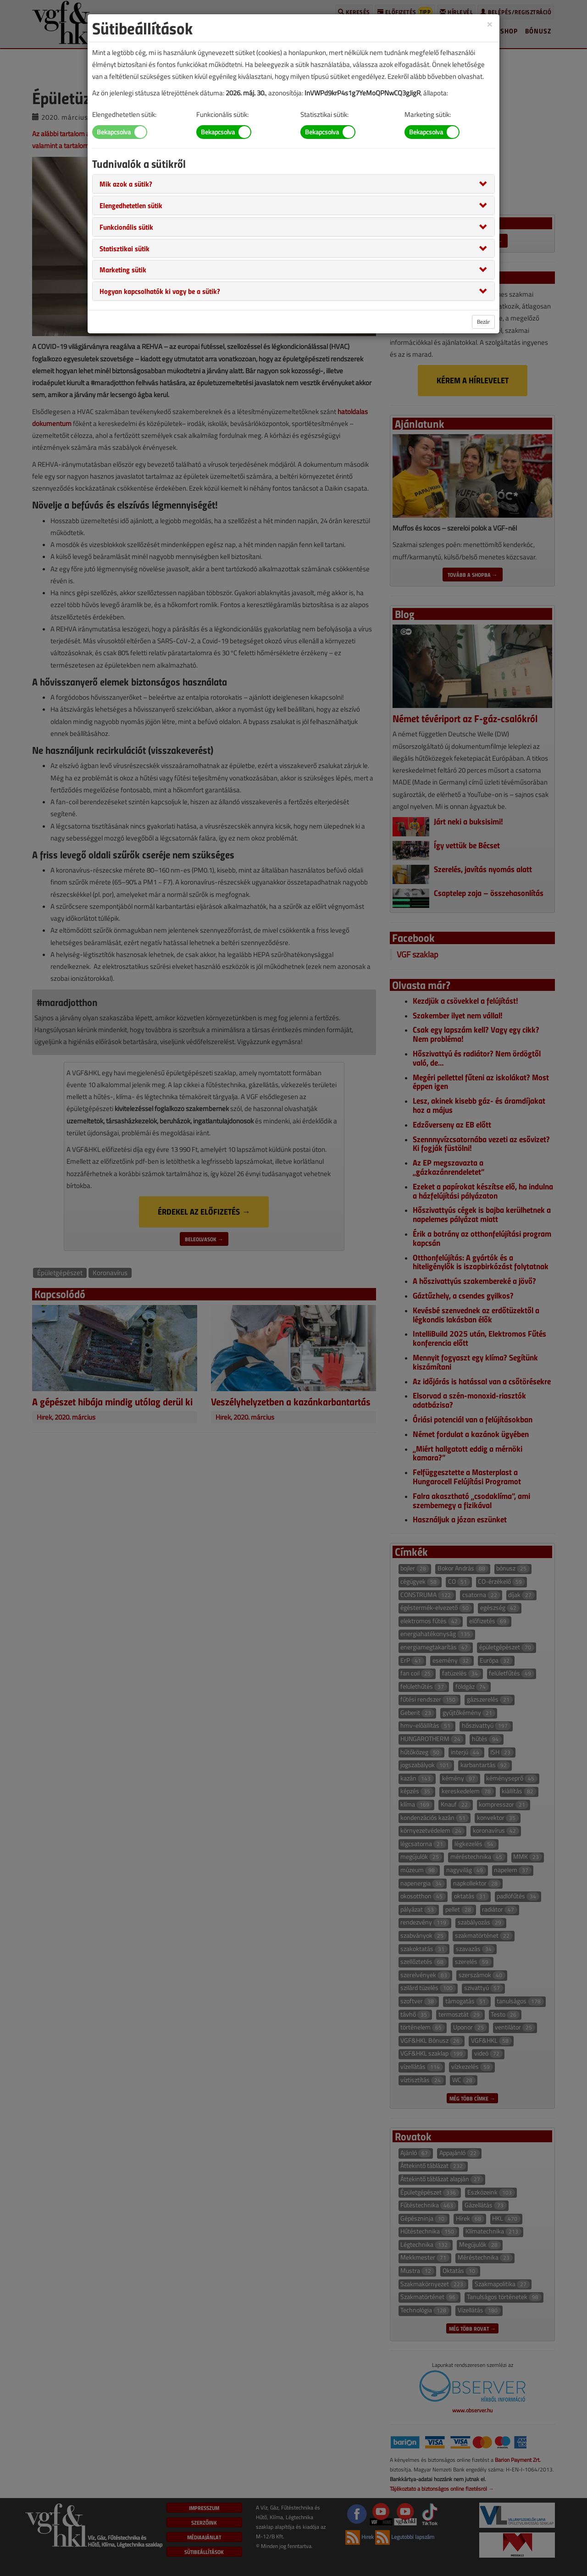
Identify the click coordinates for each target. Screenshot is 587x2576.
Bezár (483, 322)
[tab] (293, 184)
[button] (126, 183)
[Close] (490, 23)
